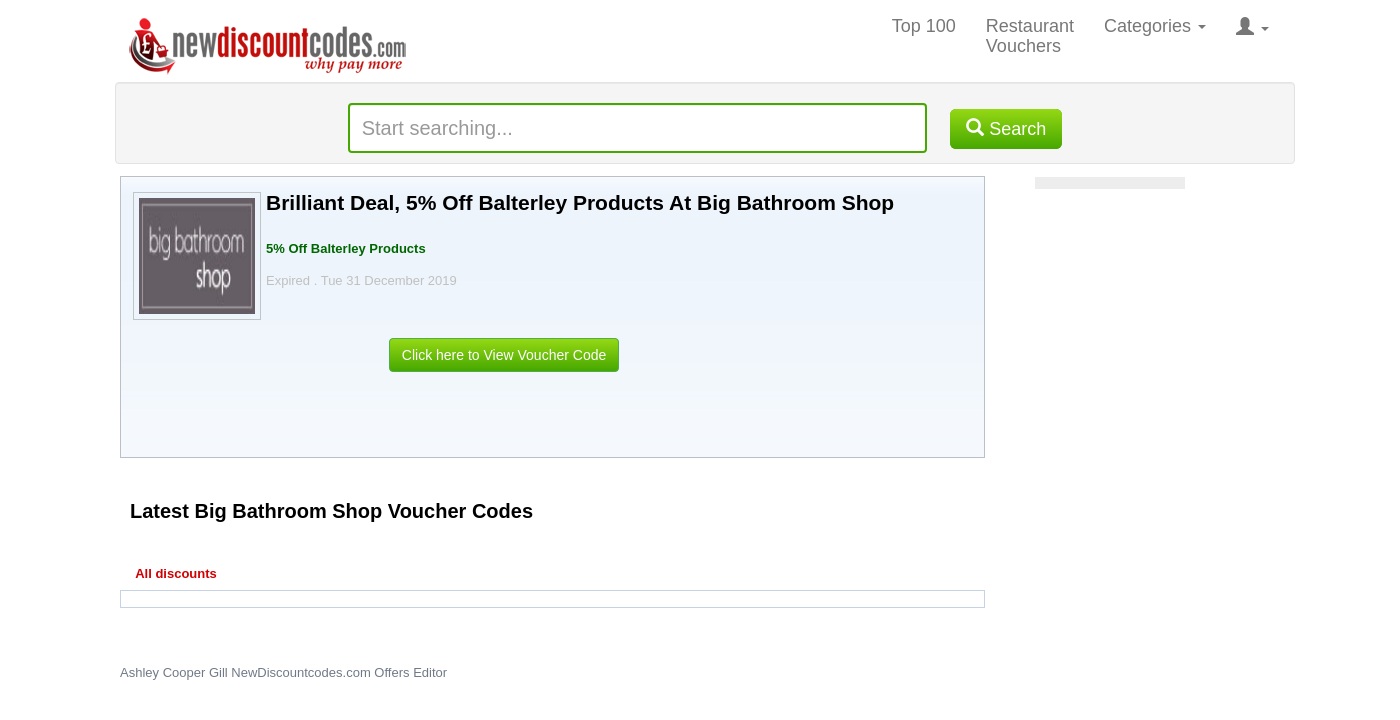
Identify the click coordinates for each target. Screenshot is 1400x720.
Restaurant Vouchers (1030, 36)
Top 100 (924, 26)
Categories (1155, 26)
